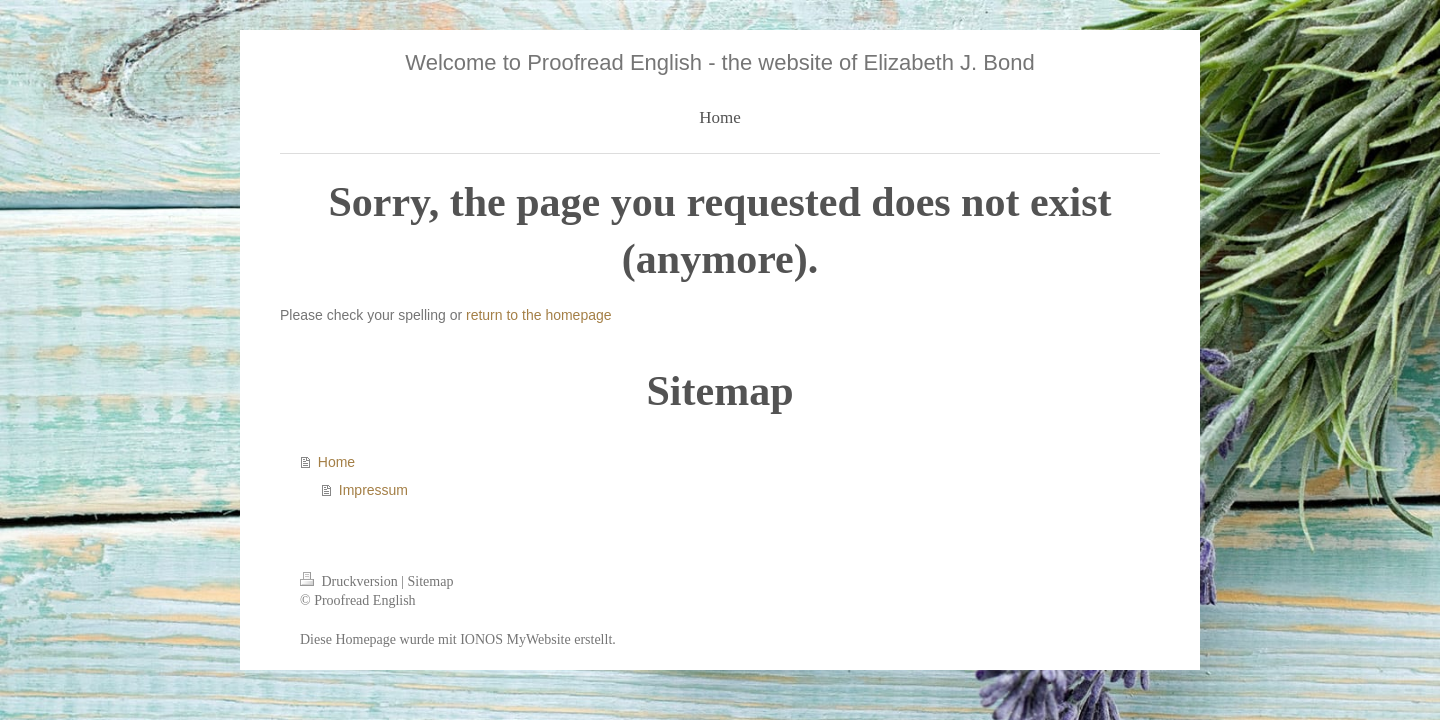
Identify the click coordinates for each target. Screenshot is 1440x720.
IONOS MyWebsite (515, 639)
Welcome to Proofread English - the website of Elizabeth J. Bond (719, 62)
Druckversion (350, 581)
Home (336, 462)
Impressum (373, 490)
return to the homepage (539, 315)
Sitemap (431, 581)
